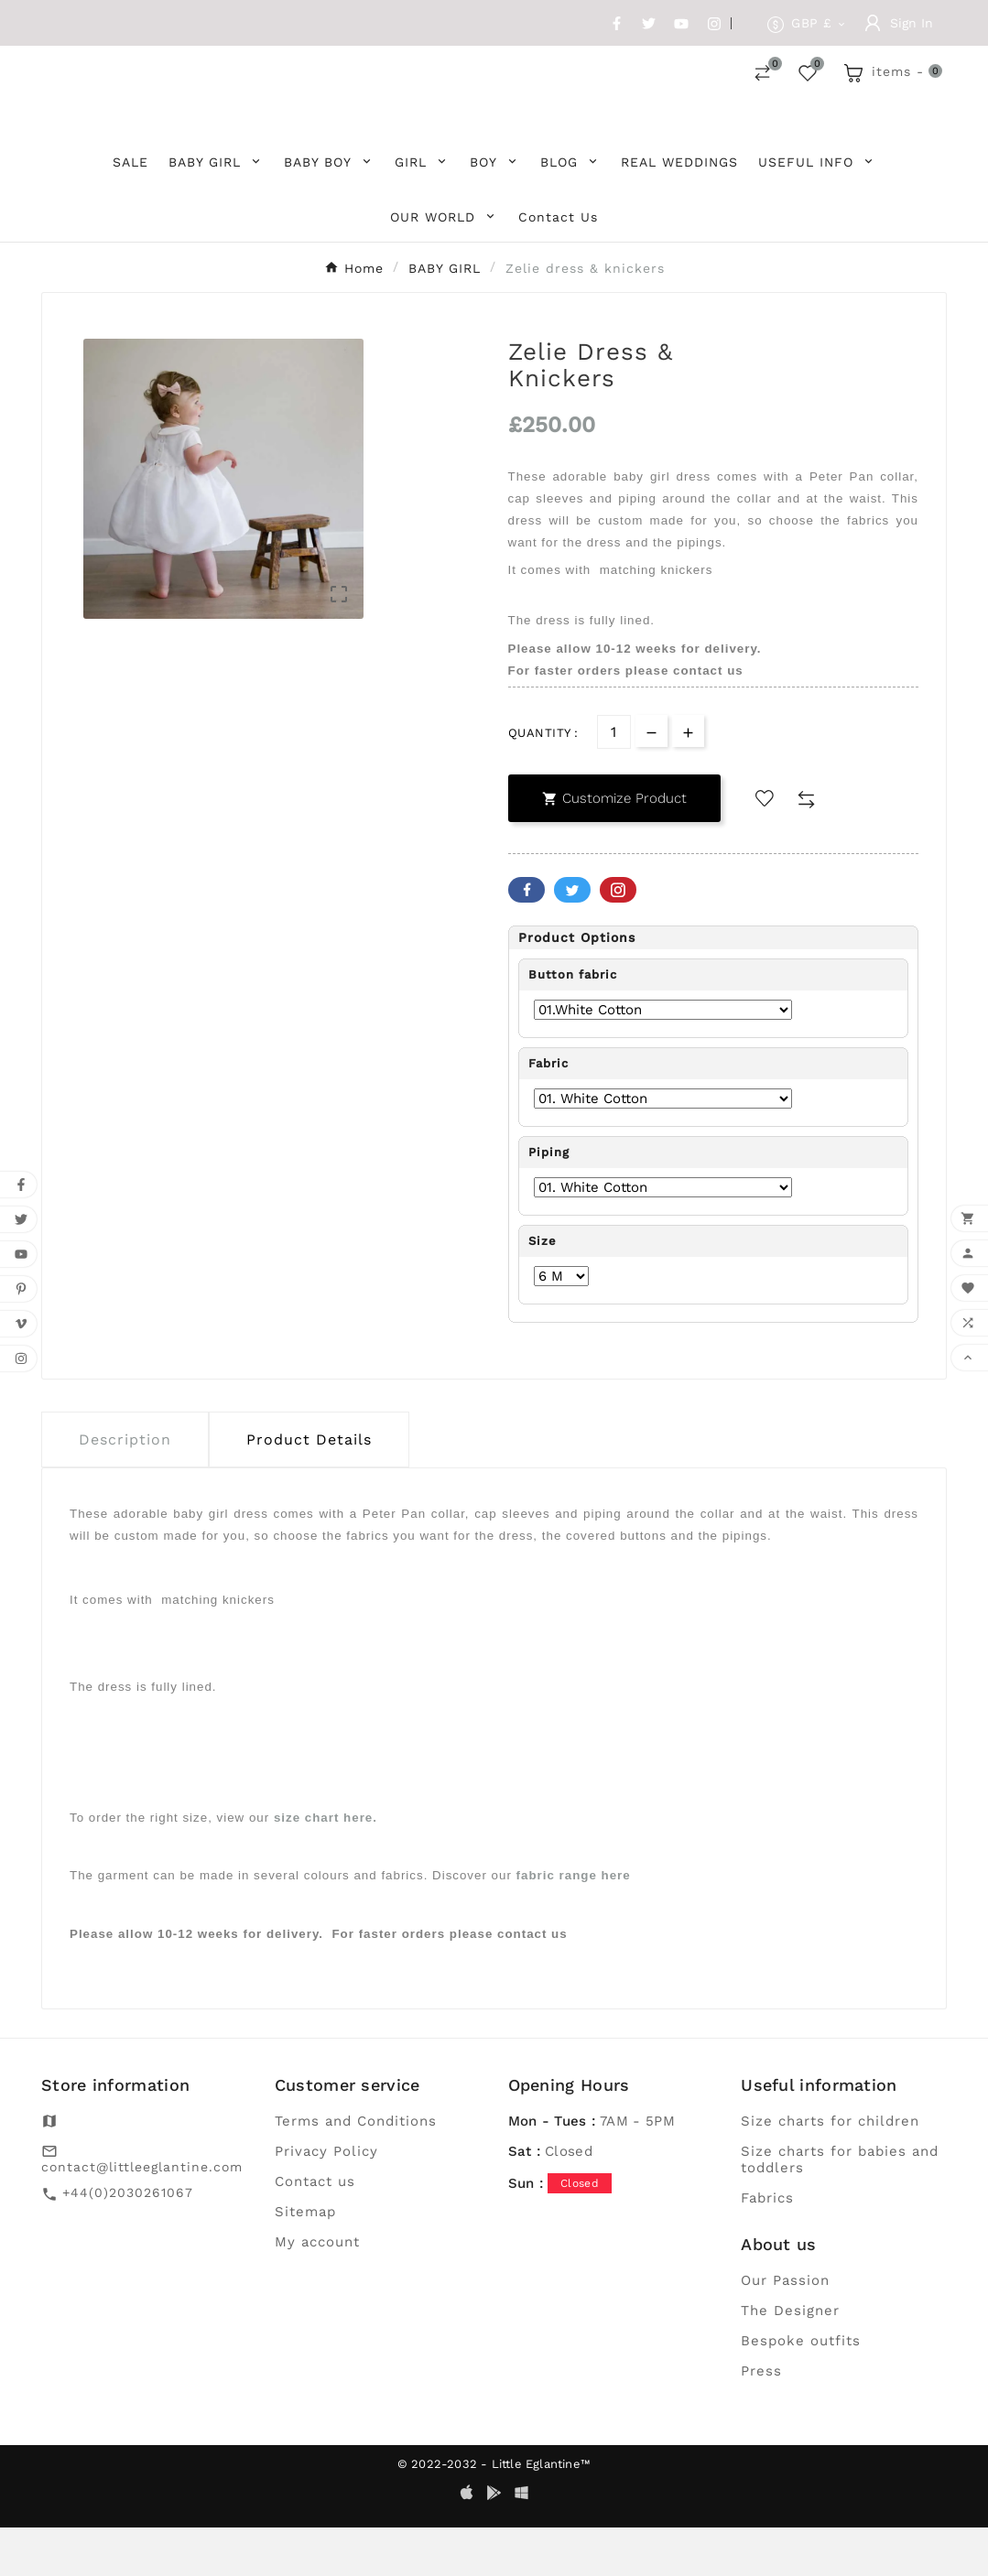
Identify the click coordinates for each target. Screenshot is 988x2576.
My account (317, 2290)
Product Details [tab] (309, 1489)
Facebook (526, 939)
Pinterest (618, 939)
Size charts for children (830, 2169)
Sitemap (305, 2260)
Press (761, 2419)
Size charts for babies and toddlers (840, 2208)
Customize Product (614, 847)
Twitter (572, 939)
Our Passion (785, 2329)
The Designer (790, 2359)
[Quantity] (614, 781)
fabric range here (573, 1925)
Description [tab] (125, 1489)
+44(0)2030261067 (127, 2241)
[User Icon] (898, 23)
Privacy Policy (326, 2200)
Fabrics (767, 2246)
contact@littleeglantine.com (142, 2215)
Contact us (315, 2230)
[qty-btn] (688, 780)
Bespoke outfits (801, 2389)
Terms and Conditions (356, 2169)
